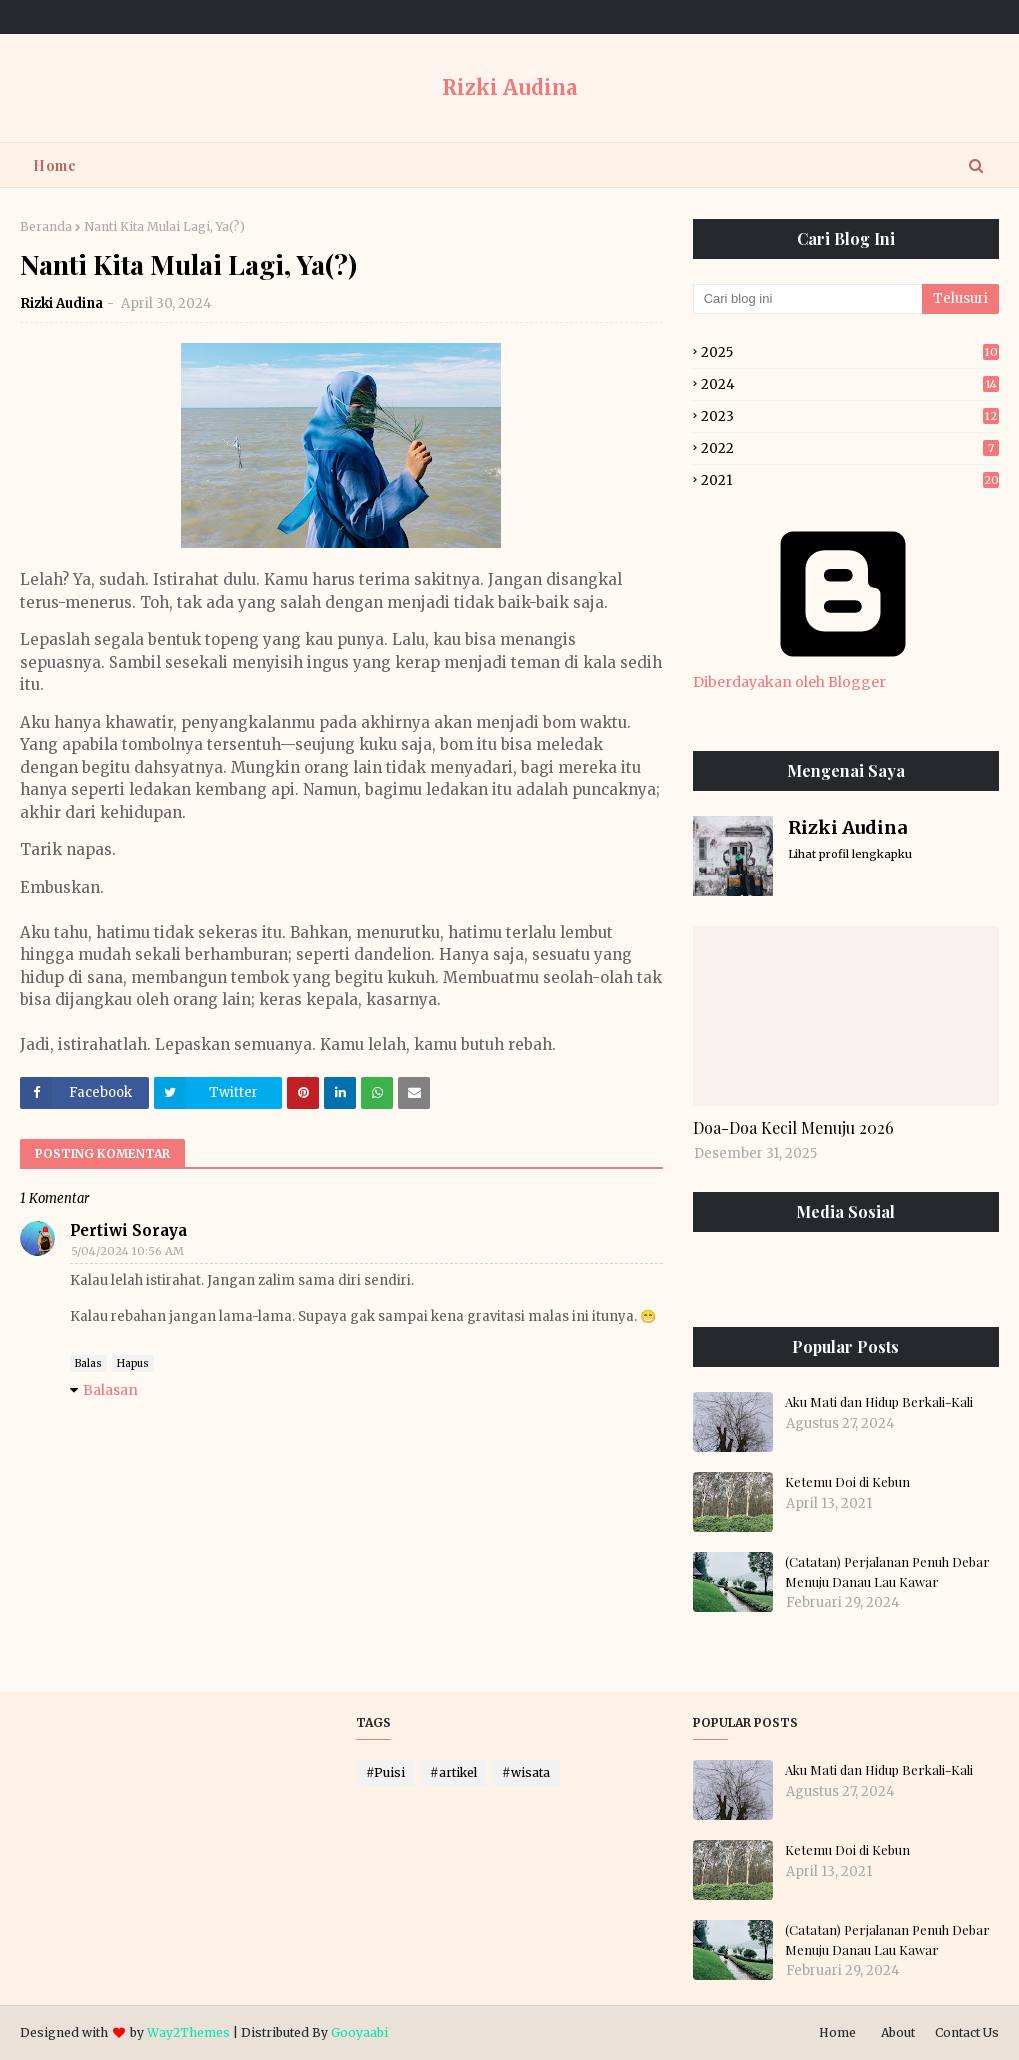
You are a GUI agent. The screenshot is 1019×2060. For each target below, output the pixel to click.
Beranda (46, 226)
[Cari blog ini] (808, 299)
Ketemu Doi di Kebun (847, 1481)
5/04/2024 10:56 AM (127, 1251)
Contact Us (967, 2032)
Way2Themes (188, 2032)
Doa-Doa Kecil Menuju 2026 (793, 1127)
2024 (850, 384)
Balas (88, 1363)
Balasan (110, 1390)
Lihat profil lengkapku (850, 854)
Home (837, 2032)
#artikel (453, 1772)
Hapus (133, 1363)
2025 (850, 352)
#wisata (526, 1772)
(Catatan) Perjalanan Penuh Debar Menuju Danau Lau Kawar (887, 1571)
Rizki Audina (509, 87)
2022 (850, 448)
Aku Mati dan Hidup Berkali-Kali (879, 1401)
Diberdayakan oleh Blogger (843, 673)
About (898, 2032)
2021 (850, 480)
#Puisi (385, 1772)
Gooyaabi (359, 2032)
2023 (850, 416)
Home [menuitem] (54, 165)
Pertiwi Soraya (128, 1230)
